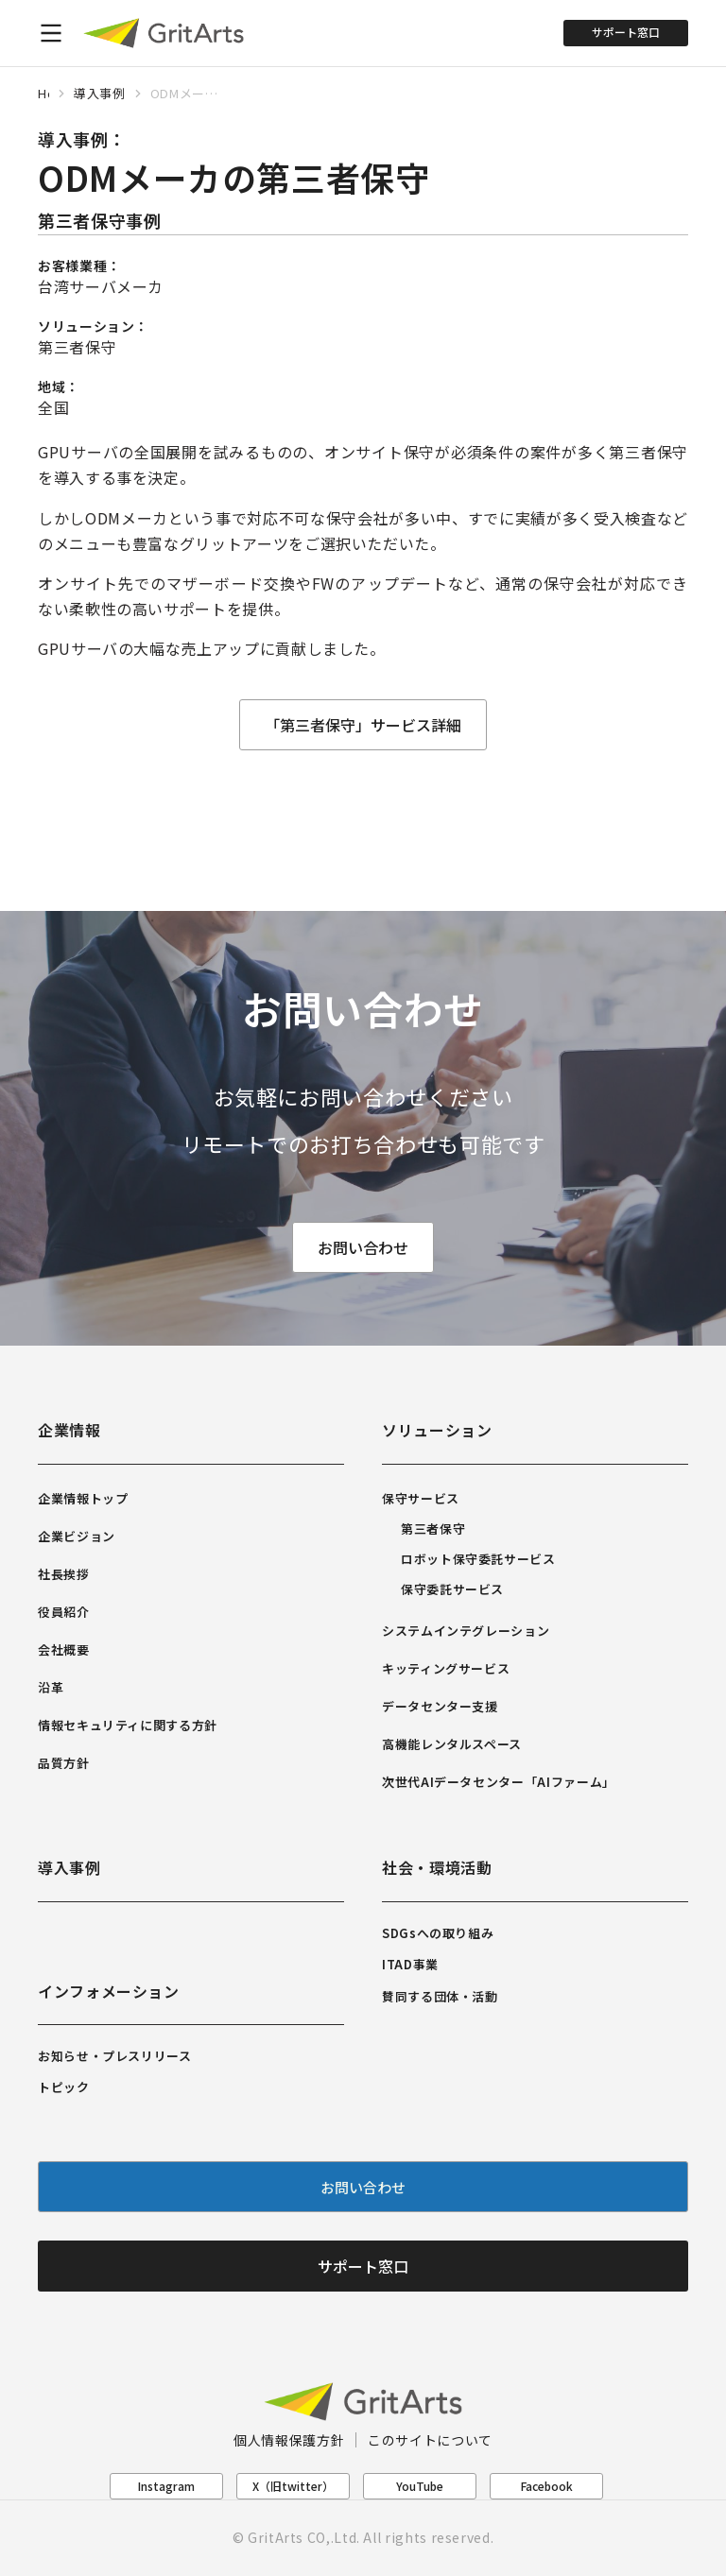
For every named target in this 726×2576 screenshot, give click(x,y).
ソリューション (437, 1429)
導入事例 (69, 1867)
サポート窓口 (626, 32)
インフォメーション (109, 1991)
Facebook (547, 2486)
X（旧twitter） (293, 2486)
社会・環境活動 (437, 1867)
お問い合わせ (363, 1248)
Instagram (166, 2486)
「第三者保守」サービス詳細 (363, 724)
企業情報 (69, 1429)
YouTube (419, 2486)
